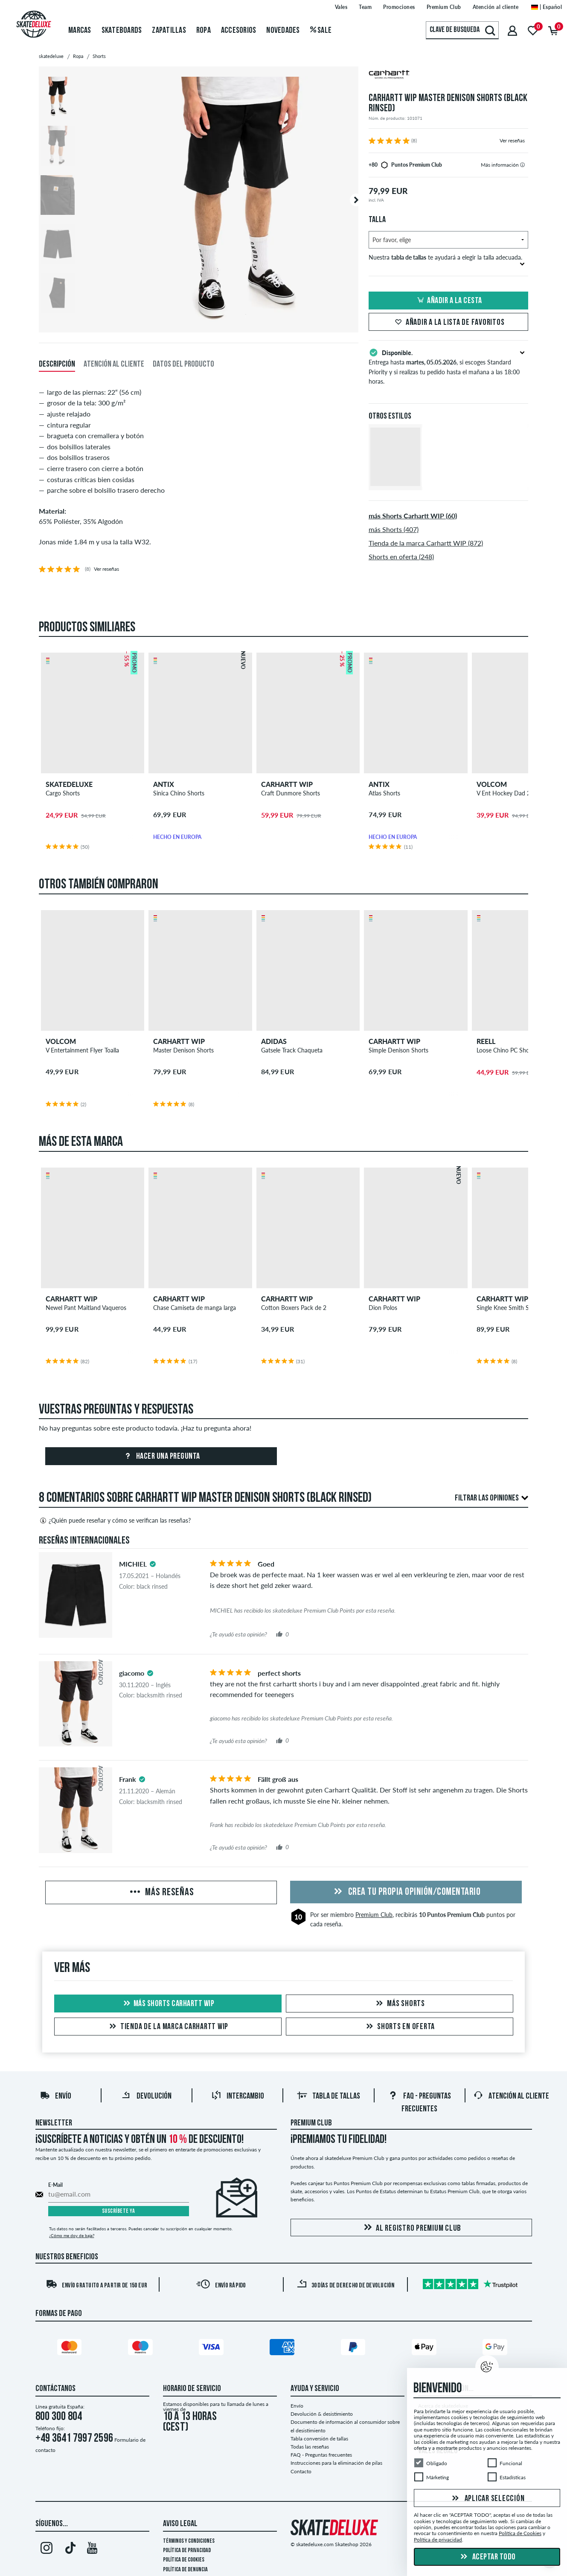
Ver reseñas (512, 140)
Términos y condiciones (189, 2541)
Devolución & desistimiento (322, 2414)
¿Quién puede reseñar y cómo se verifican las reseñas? (115, 1520)
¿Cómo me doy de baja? (71, 2235)
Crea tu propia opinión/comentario (405, 1892)
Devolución (146, 2096)
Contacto (301, 2471)
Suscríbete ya (118, 2211)
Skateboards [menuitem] (122, 30)
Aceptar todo (487, 2557)
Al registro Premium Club (411, 2228)
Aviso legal (180, 2524)
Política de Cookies (183, 2560)
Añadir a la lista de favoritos (449, 322)
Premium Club (374, 1914)
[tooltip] (522, 164)
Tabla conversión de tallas (319, 2438)
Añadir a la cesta (448, 301)
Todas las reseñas (310, 2446)
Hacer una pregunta (161, 1456)
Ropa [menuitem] (203, 30)
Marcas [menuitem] (79, 30)
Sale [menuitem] (321, 30)
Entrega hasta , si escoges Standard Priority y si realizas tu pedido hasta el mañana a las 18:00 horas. (449, 366)
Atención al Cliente (511, 2096)
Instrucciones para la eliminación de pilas (336, 2463)
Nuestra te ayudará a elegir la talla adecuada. (447, 260)
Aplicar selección (487, 2499)
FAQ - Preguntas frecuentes (321, 2455)
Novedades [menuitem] (282, 30)
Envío (55, 2096)
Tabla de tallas (328, 2096)
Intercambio (237, 2096)
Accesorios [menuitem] (238, 30)
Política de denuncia (185, 2570)
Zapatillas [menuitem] (169, 30)
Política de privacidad (187, 2550)
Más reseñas (161, 1893)
